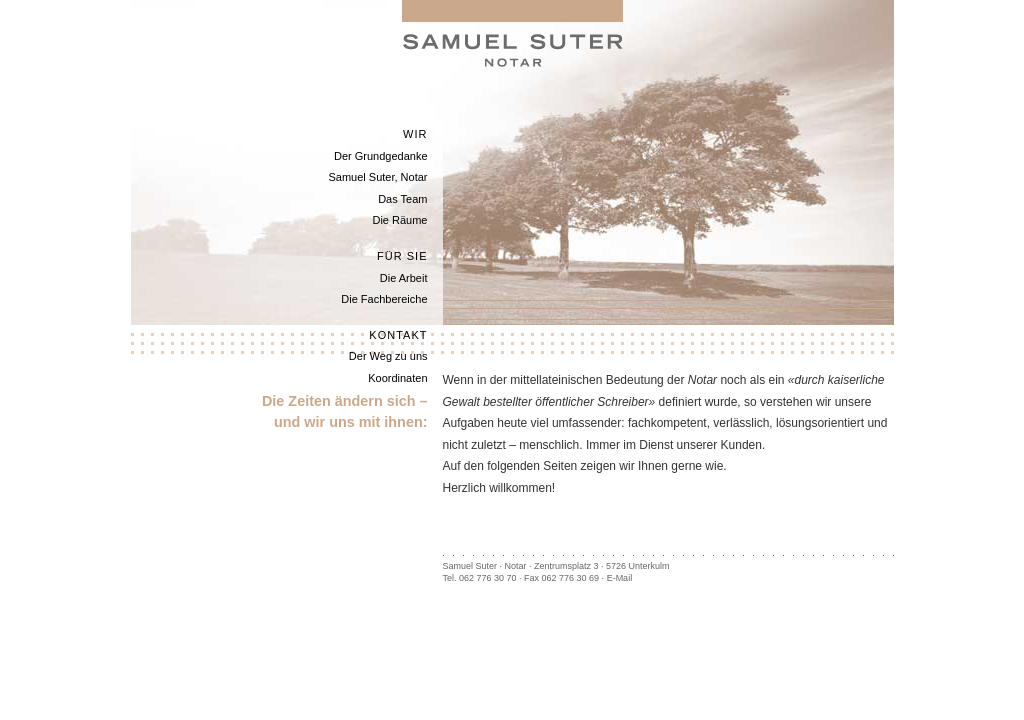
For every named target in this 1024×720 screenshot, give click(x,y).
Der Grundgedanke (381, 156)
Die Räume (399, 220)
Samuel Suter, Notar (377, 177)
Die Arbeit (404, 278)
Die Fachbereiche (384, 299)
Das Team (402, 199)
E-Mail (620, 578)
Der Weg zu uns (388, 356)
